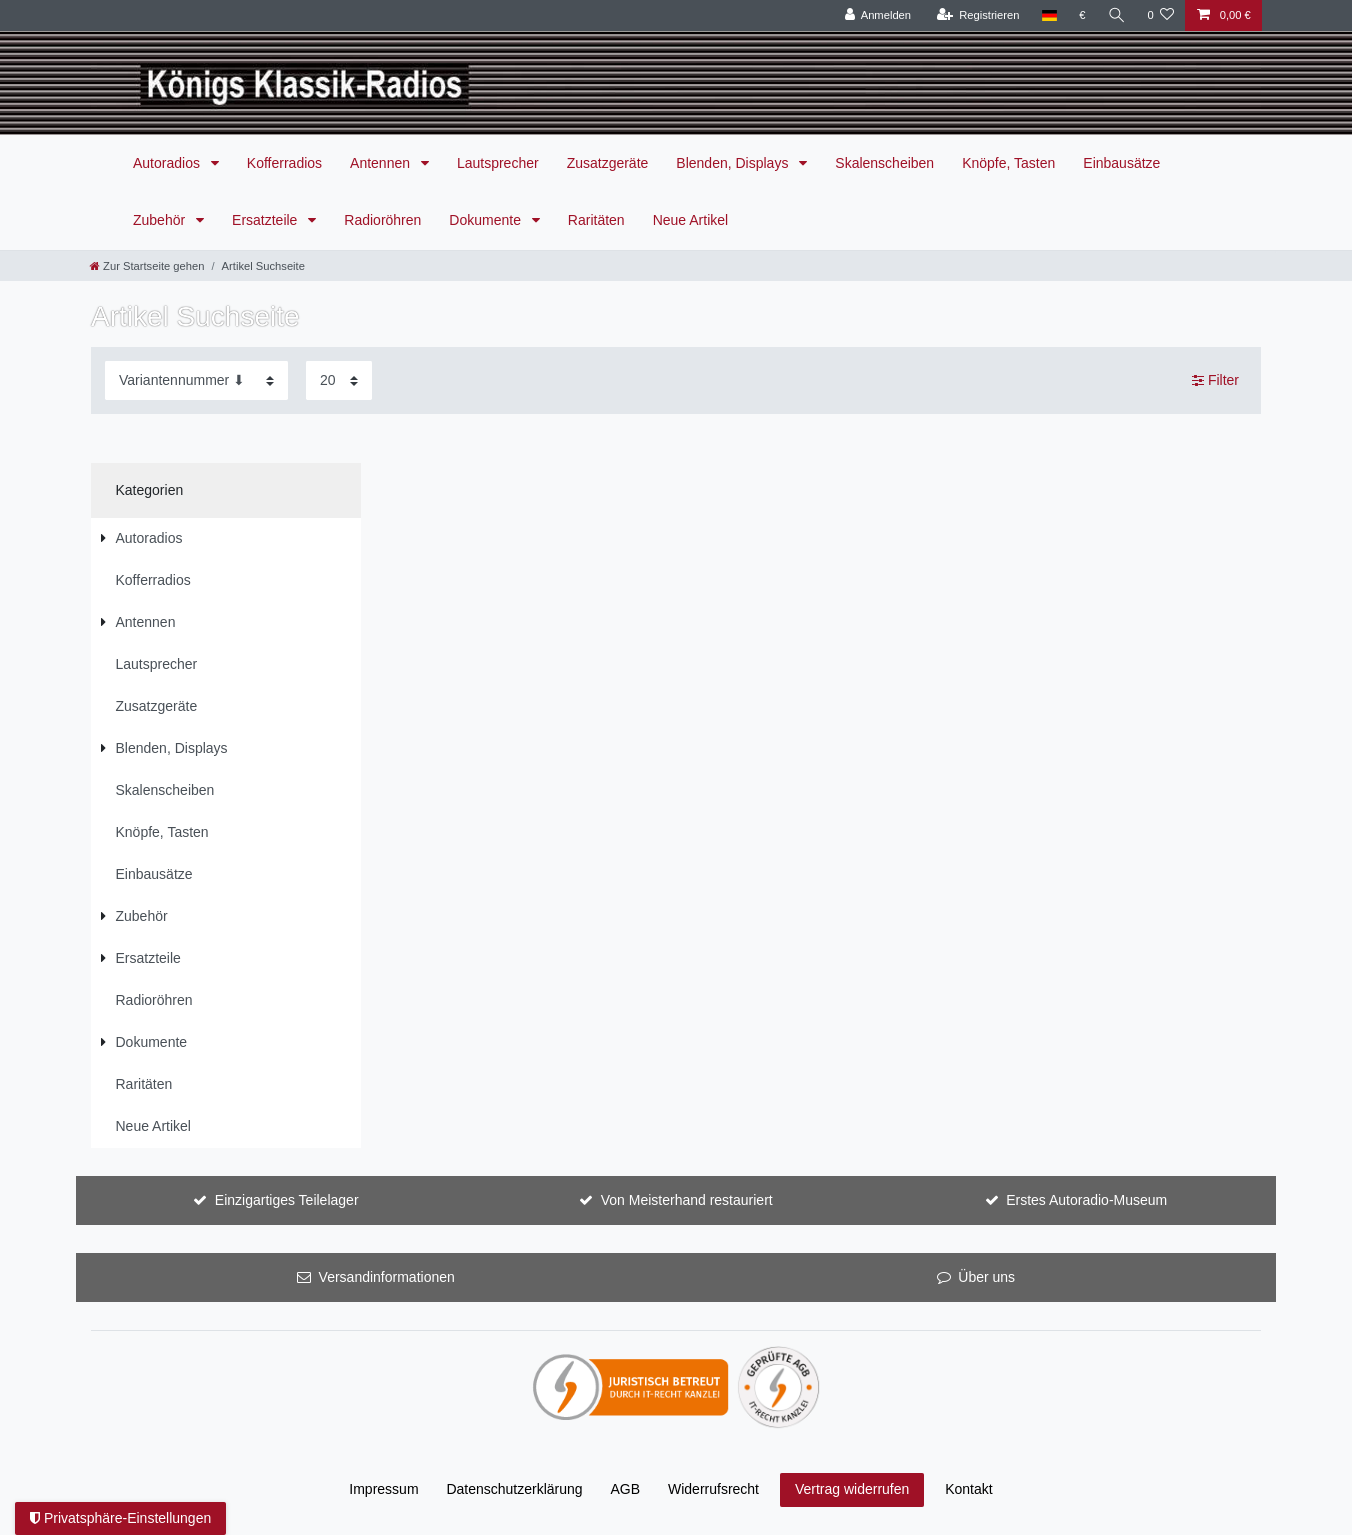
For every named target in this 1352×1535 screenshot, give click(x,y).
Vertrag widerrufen (852, 1489)
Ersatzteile (266, 220)
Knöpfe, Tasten (1008, 163)
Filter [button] (1215, 381)
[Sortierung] (196, 380)
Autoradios (168, 163)
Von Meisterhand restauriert (687, 1200)
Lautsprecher (498, 163)
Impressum (383, 1489)
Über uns (986, 1277)
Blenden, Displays (734, 163)
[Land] (1048, 15)
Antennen (382, 163)
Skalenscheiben (884, 163)
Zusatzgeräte (608, 163)
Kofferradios (284, 163)
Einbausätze (1121, 163)
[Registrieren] (977, 15)
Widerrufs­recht (713, 1489)
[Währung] (1082, 15)
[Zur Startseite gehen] (147, 266)
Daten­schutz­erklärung (514, 1489)
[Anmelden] (877, 15)
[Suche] (1116, 15)
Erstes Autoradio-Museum (1086, 1200)
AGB (626, 1489)
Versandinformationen (387, 1277)
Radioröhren (382, 220)
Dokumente (486, 220)
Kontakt (968, 1489)
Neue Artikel (690, 220)
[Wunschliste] (1160, 15)
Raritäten (596, 220)
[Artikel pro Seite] (339, 380)
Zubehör (161, 220)
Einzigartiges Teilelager (287, 1200)
